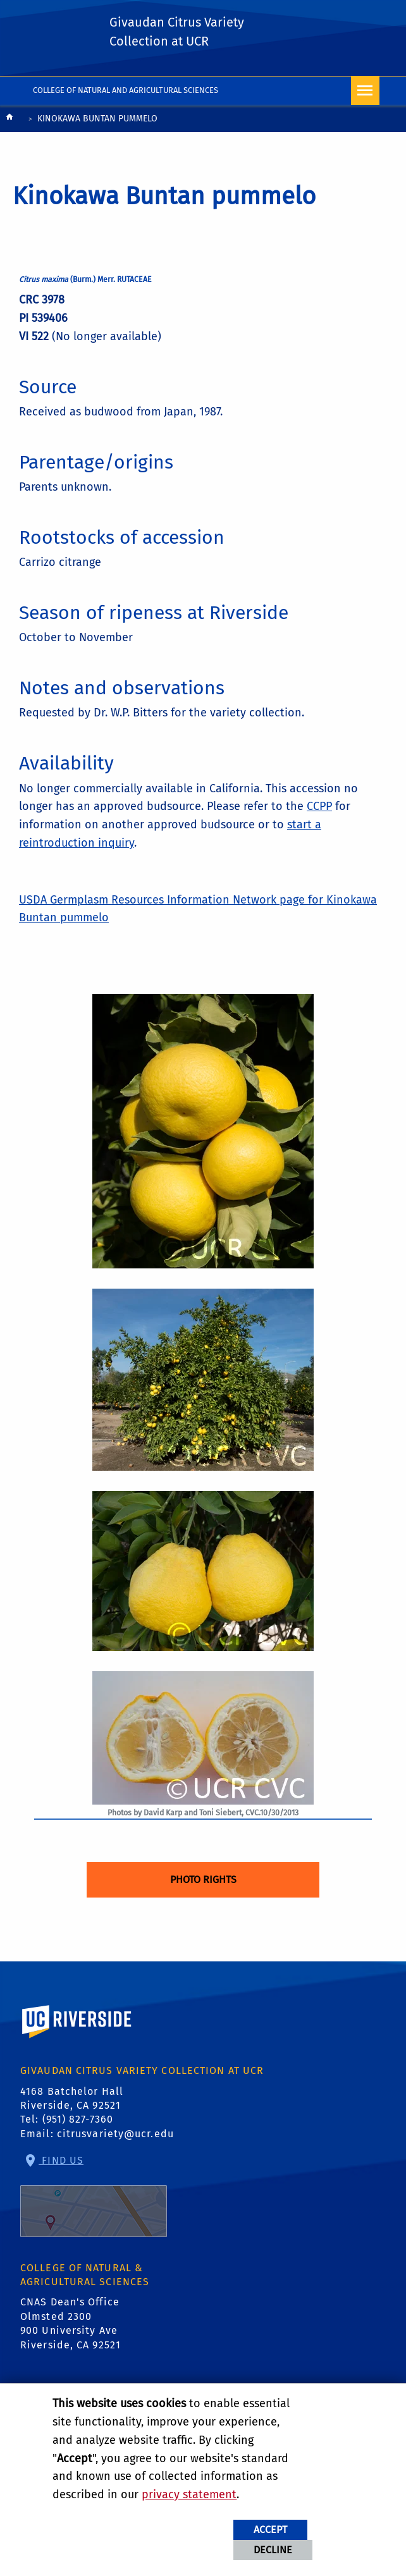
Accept (270, 2530)
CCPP (319, 806)
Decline (273, 2550)
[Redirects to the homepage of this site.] (9, 119)
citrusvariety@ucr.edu (115, 2134)
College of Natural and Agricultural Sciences (125, 90)
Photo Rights (203, 1880)
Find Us (93, 2195)
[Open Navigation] (365, 91)
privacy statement (189, 2494)
